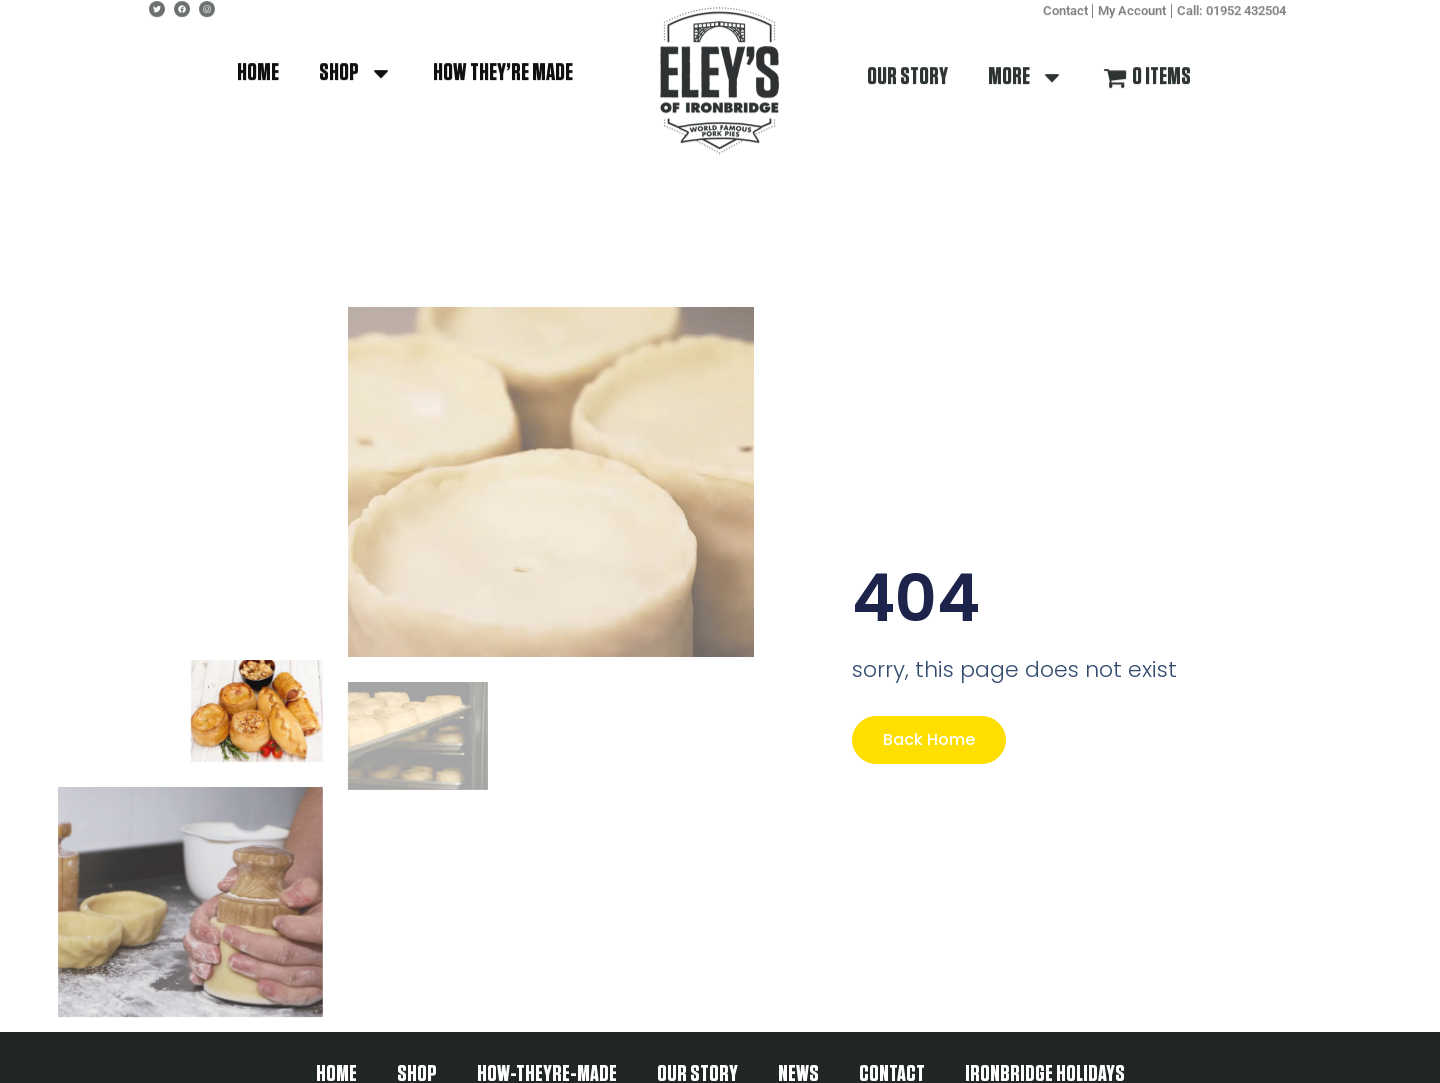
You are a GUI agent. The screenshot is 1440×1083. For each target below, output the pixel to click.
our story (907, 63)
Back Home (929, 739)
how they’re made (503, 59)
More (1026, 63)
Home (258, 59)
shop (356, 59)
